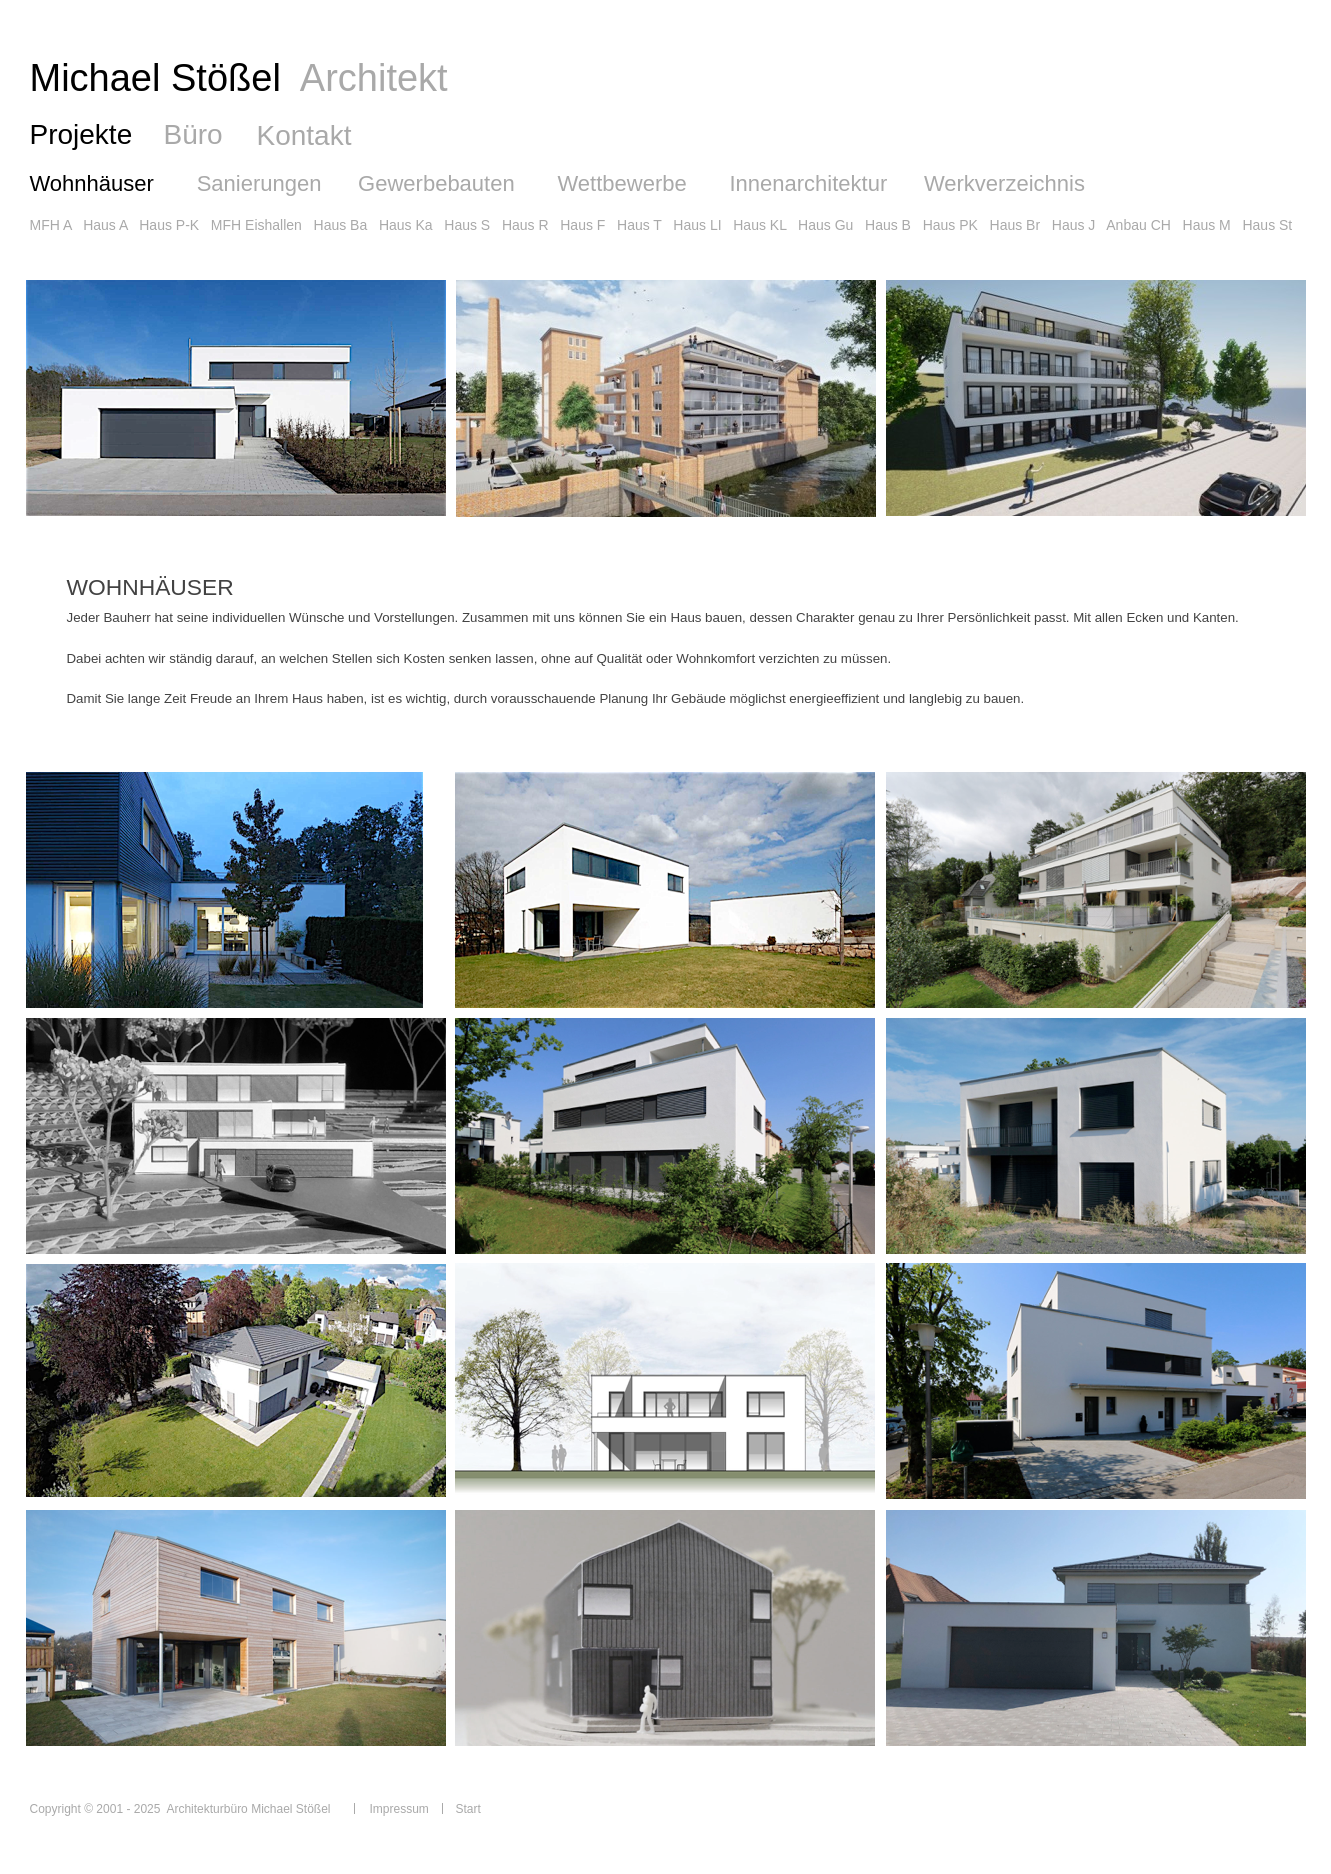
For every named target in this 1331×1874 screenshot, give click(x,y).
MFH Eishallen (256, 225)
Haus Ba (341, 225)
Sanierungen (259, 183)
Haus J (1074, 225)
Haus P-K (169, 225)
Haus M (1207, 225)
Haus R (525, 225)
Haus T (639, 225)
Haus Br (1015, 225)
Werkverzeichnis (1004, 183)
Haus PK (950, 225)
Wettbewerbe (621, 183)
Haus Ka (406, 225)
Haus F (582, 225)
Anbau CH (1138, 225)
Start (468, 1809)
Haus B (888, 225)
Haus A (105, 225)
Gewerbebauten (436, 183)
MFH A (51, 225)
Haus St (1267, 225)
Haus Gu (825, 225)
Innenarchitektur (808, 183)
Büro (193, 134)
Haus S (467, 225)
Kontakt (304, 135)
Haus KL (759, 225)
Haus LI (697, 225)
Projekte (81, 134)
